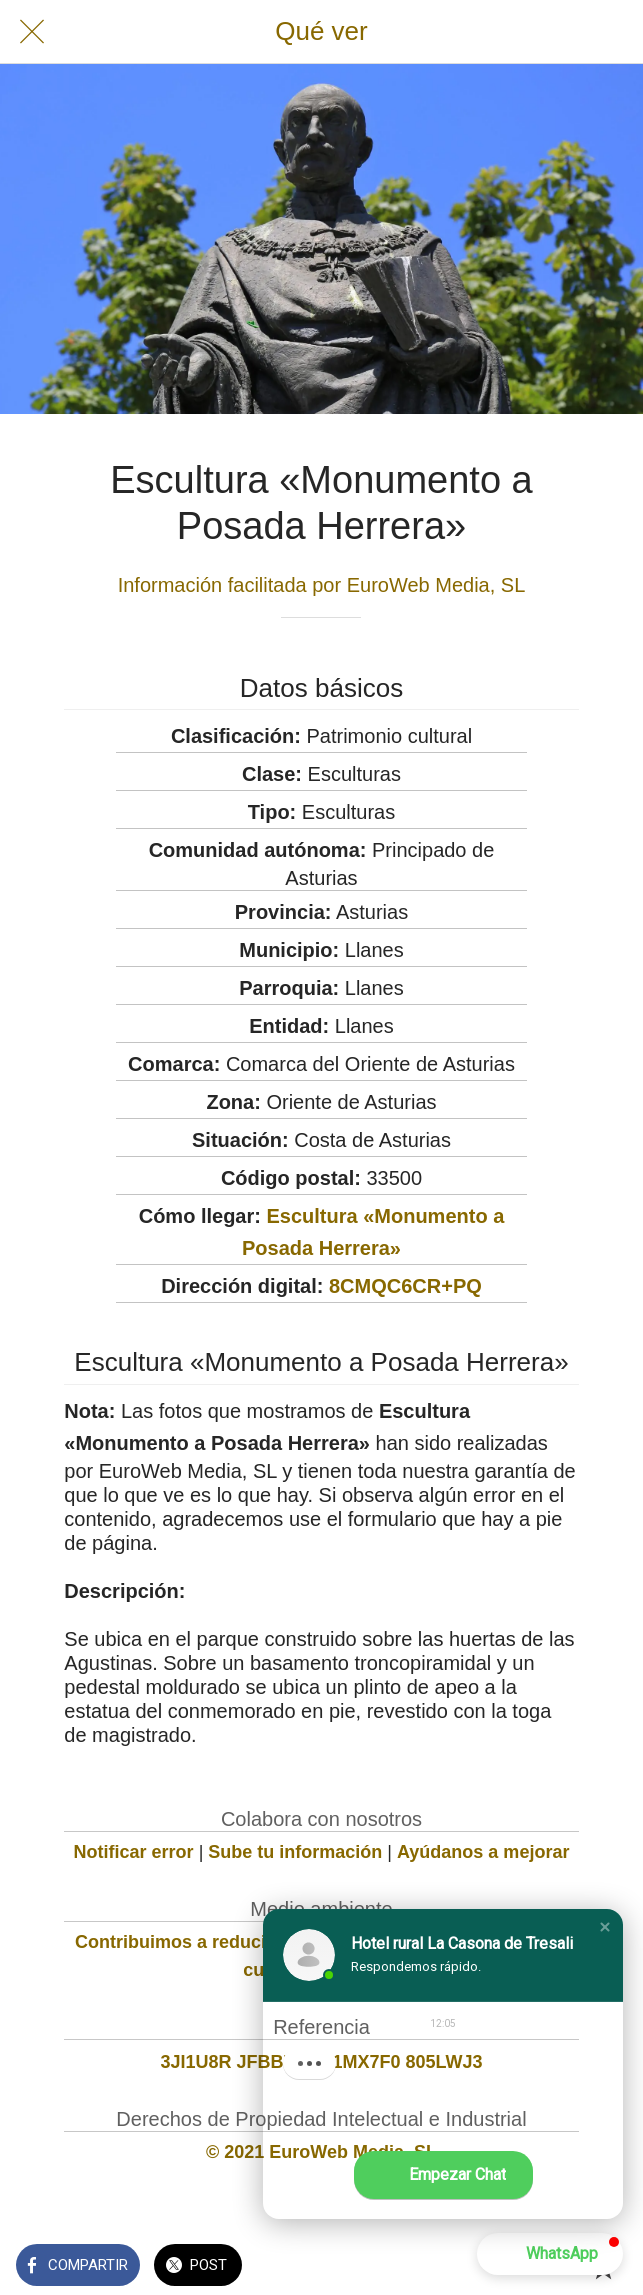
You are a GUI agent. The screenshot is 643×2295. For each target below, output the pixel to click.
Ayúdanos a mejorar (483, 1852)
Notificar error (134, 1852)
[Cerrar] (32, 32)
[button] (605, 1927)
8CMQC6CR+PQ (405, 1286)
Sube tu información (295, 1852)
